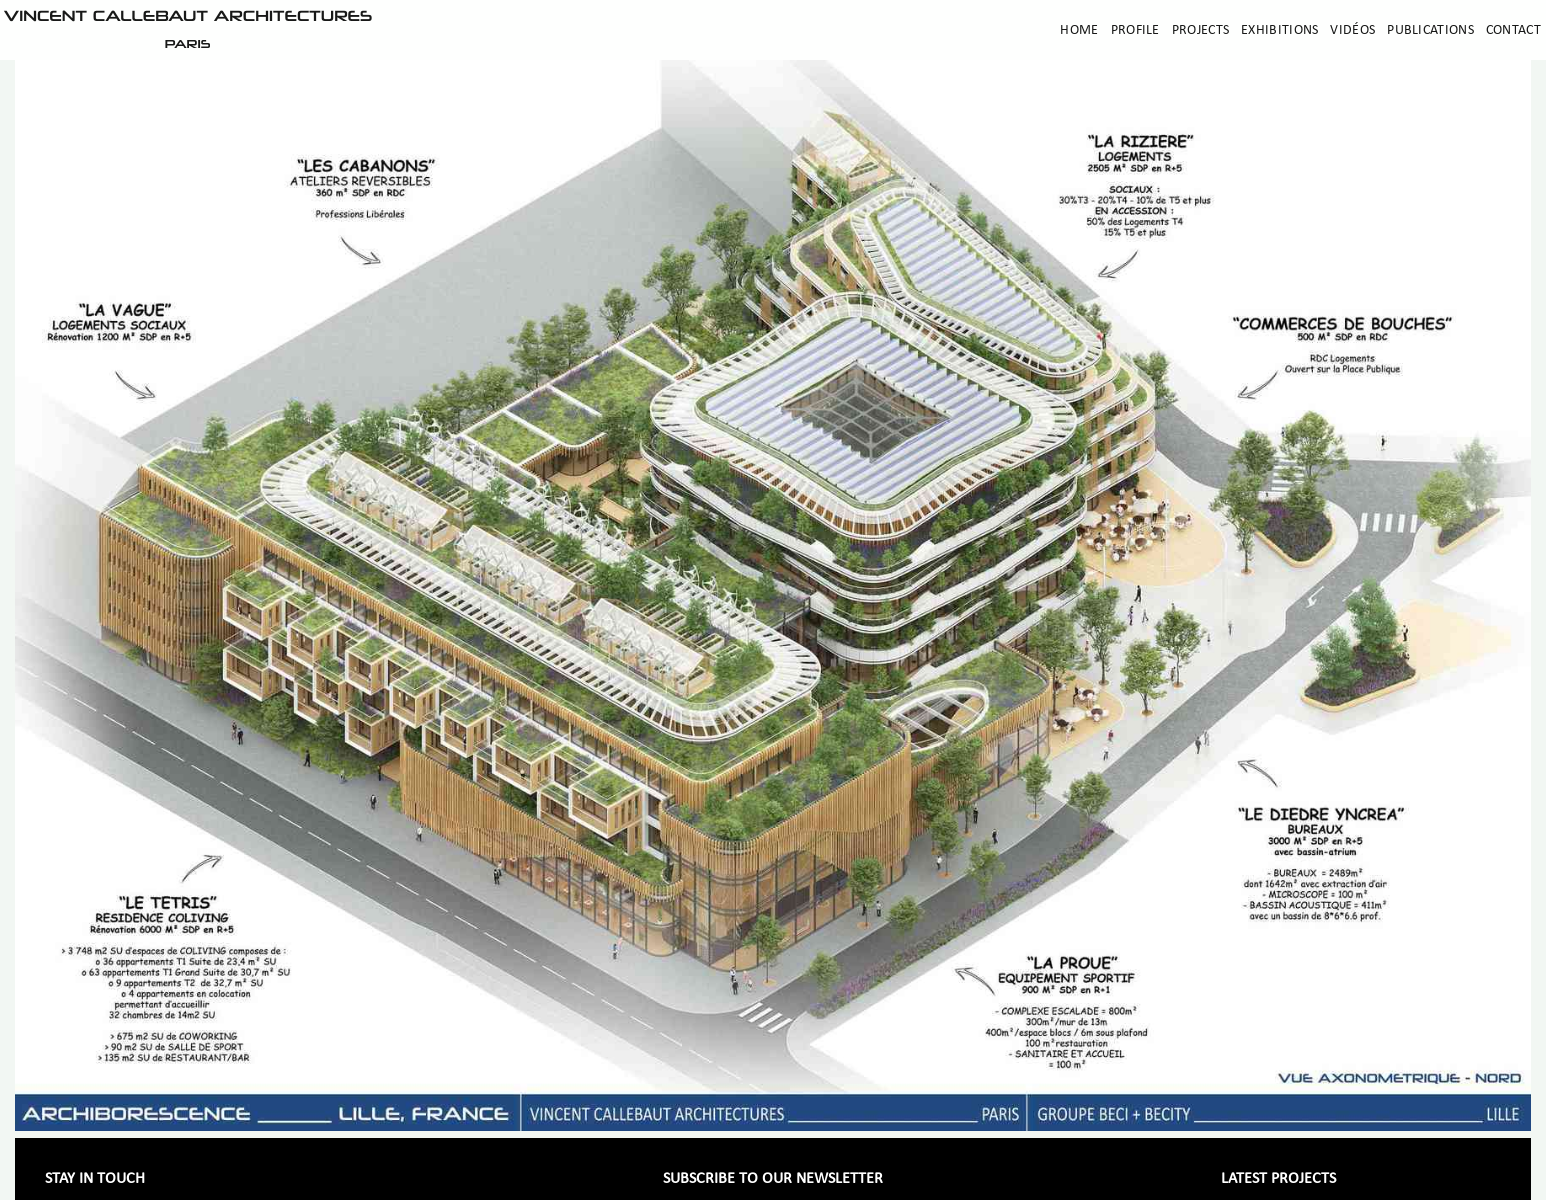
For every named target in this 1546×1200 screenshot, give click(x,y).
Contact (1513, 30)
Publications (1430, 30)
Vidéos (1352, 30)
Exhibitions (1279, 30)
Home (1079, 30)
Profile (1135, 30)
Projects (1200, 30)
